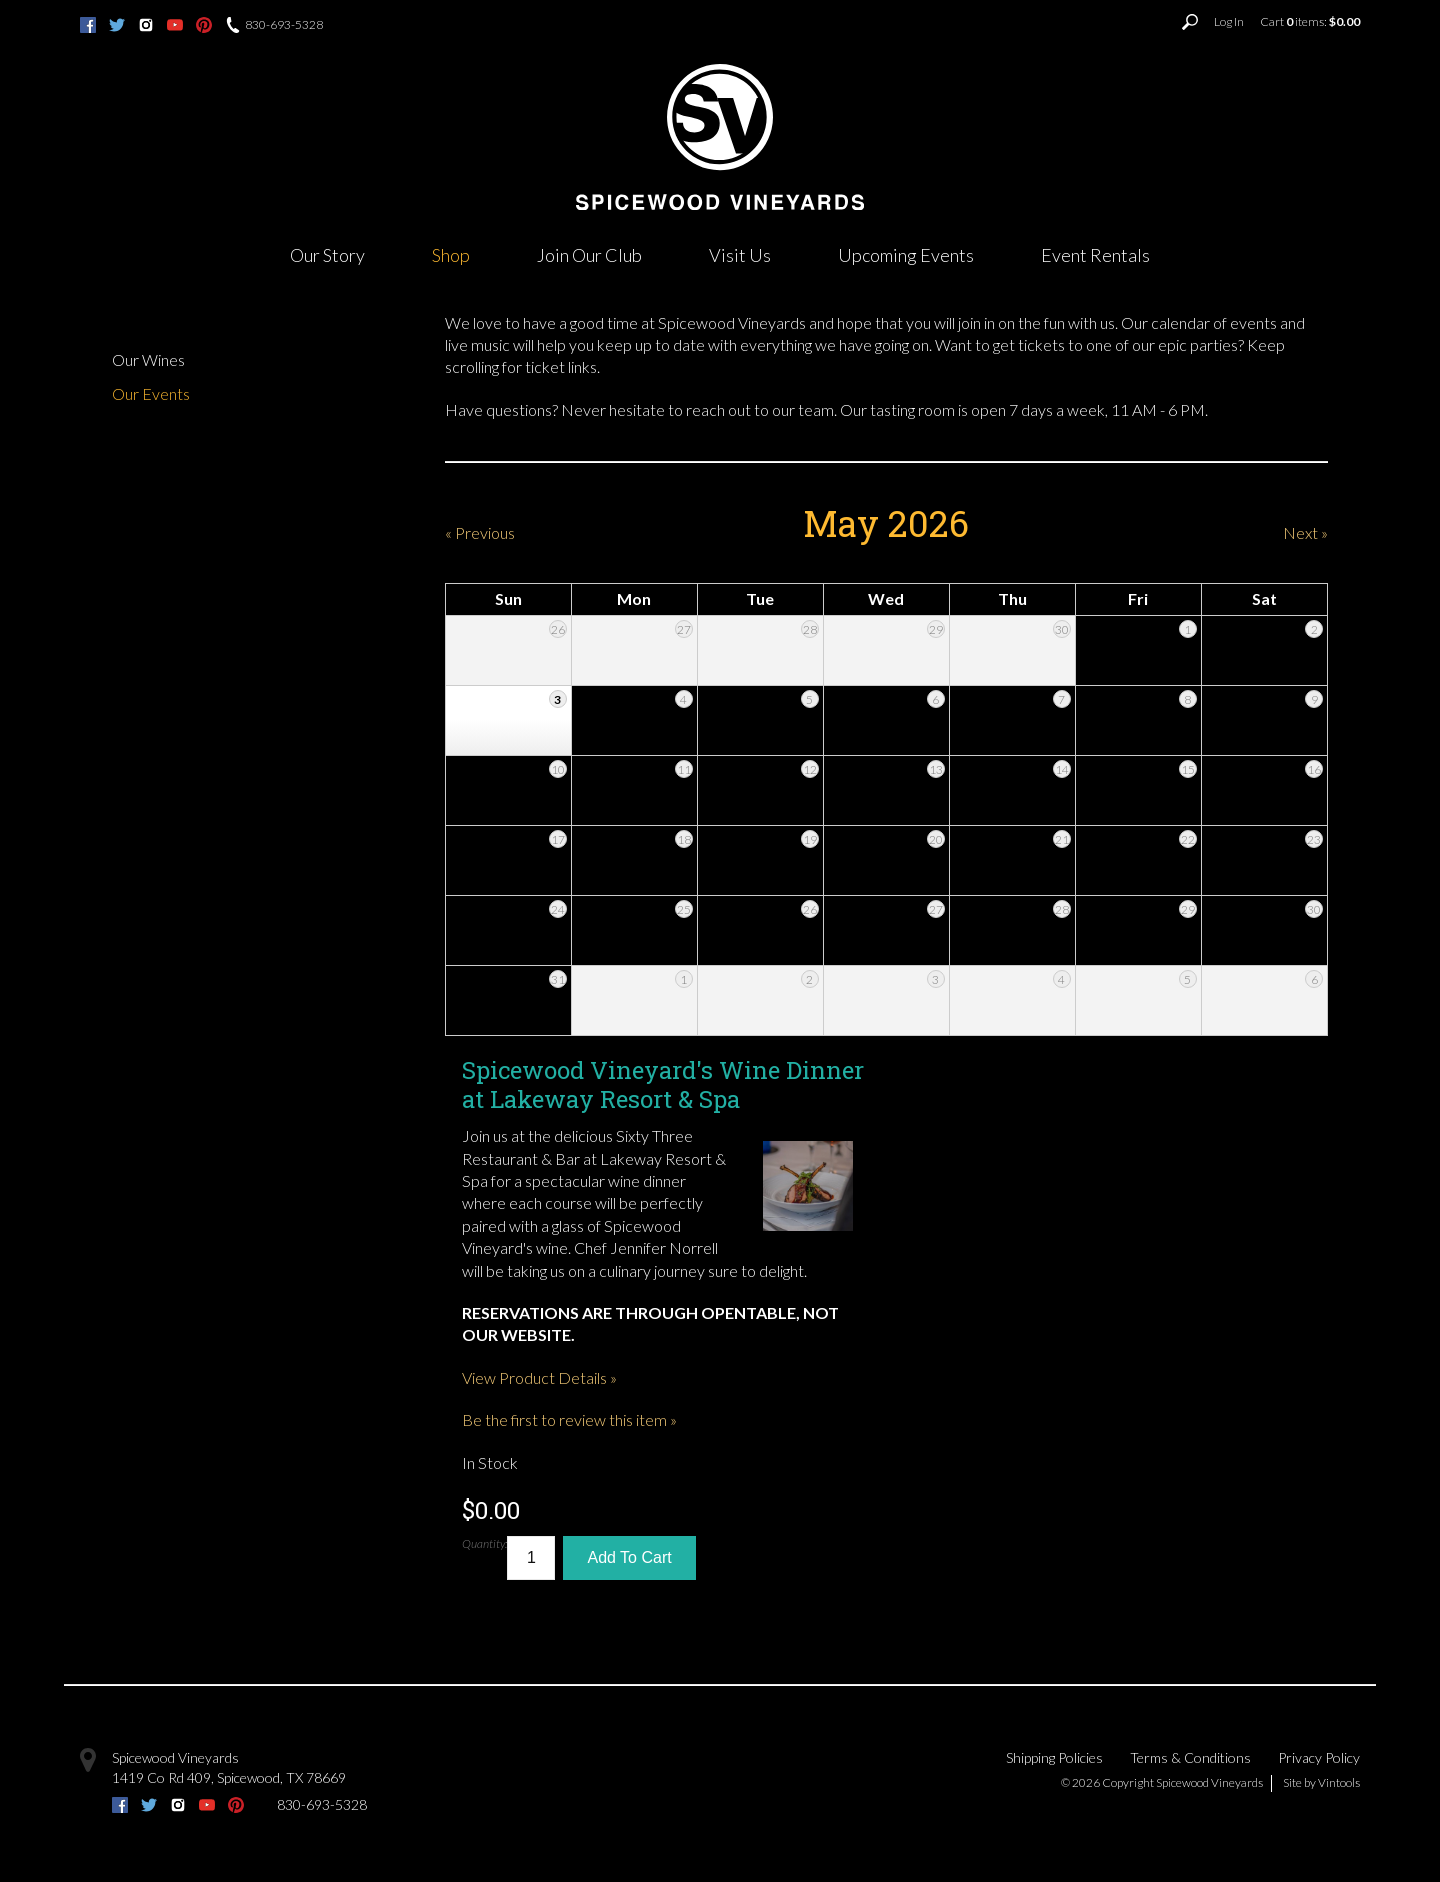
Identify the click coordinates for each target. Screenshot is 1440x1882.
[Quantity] (531, 1558)
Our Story (327, 255)
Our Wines (148, 359)
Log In (1229, 21)
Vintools (1339, 1782)
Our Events (151, 393)
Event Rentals (1095, 255)
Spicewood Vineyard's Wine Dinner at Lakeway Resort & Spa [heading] (663, 1085)
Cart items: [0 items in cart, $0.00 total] (1310, 21)
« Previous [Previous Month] (480, 532)
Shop (451, 255)
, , (229, 1777)
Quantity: (484, 1543)
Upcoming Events (906, 255)
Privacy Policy (1319, 1757)
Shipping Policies (1054, 1757)
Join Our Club (589, 255)
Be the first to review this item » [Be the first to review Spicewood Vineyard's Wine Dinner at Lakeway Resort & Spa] (569, 1419)
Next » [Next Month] (1305, 532)
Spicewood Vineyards (175, 1757)
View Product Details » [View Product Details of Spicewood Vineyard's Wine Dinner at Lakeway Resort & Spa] (539, 1377)
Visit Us (740, 255)
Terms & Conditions (1190, 1757)
